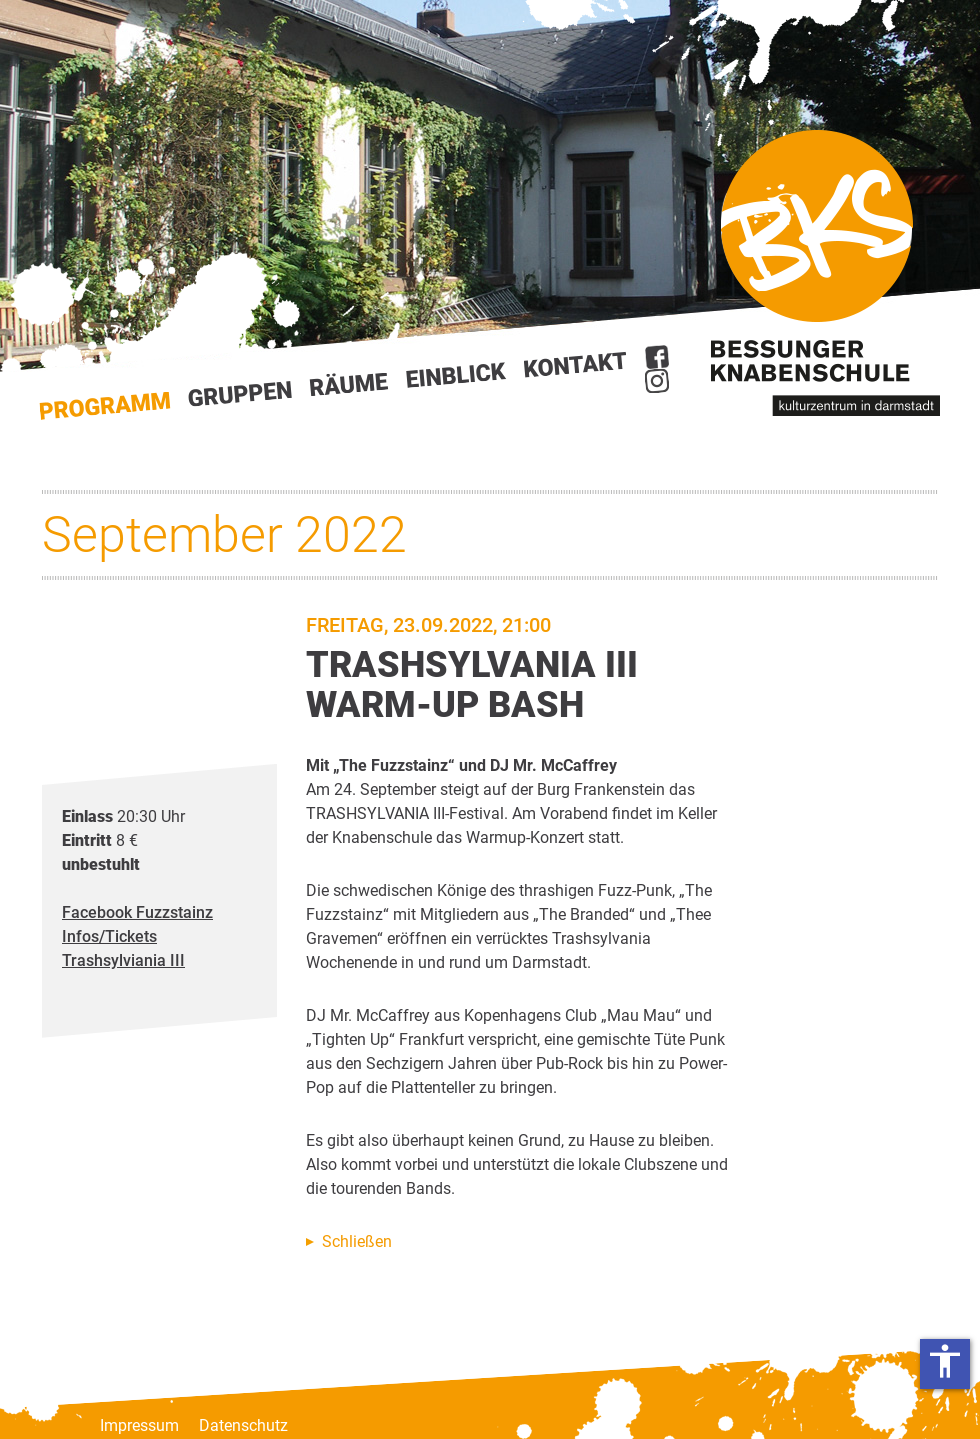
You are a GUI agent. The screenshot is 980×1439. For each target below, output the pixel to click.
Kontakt (576, 364)
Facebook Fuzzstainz (137, 912)
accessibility (945, 1361)
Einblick (456, 375)
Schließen (357, 1241)
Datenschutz (243, 1425)
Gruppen (240, 394)
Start (105, 406)
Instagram (657, 381)
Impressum (139, 1425)
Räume (349, 385)
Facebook (657, 357)
